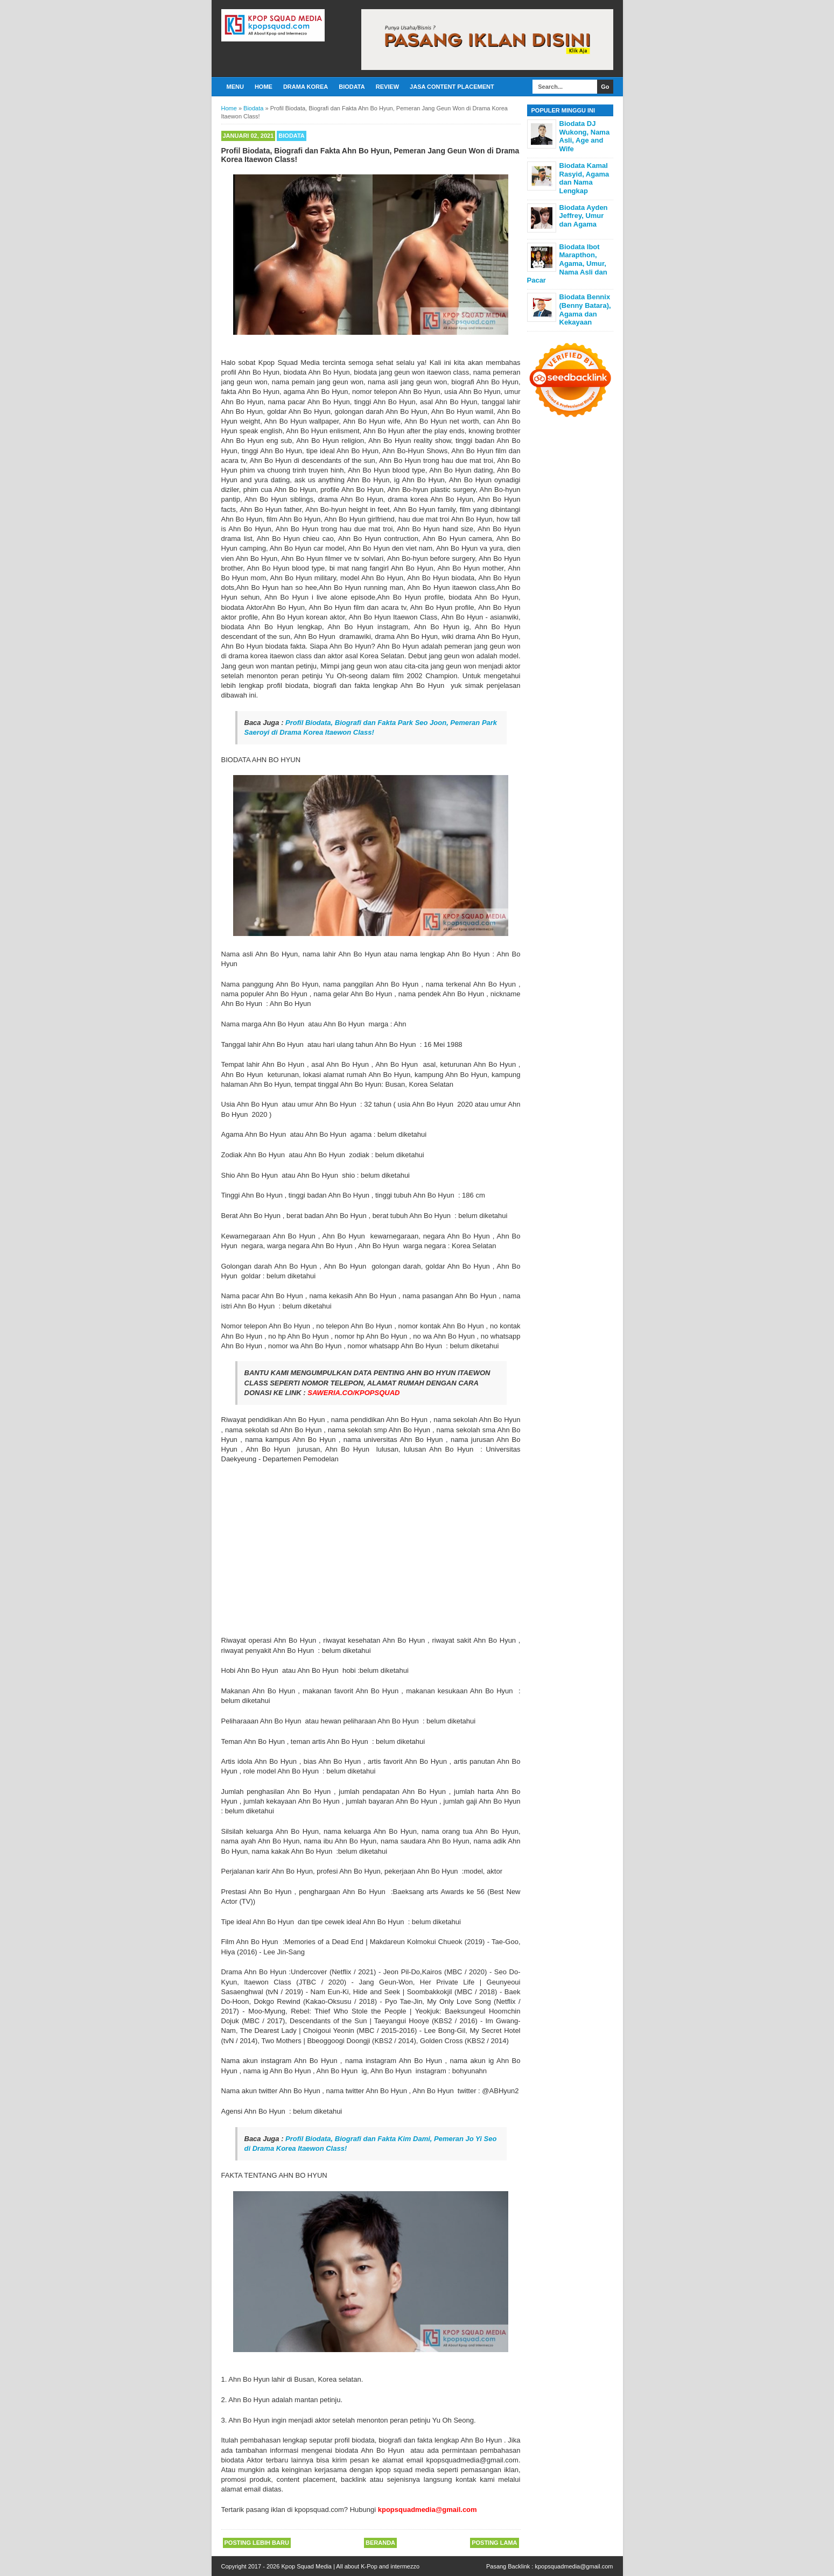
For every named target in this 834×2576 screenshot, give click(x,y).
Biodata (352, 86)
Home (263, 86)
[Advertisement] (371, 1550)
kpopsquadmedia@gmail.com (574, 2566)
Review (387, 86)
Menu (235, 86)
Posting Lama (494, 2542)
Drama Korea (305, 86)
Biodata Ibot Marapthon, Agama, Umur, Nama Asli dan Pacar (567, 263)
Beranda (380, 2542)
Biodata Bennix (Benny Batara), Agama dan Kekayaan (585, 309)
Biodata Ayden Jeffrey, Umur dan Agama (583, 215)
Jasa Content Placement (452, 86)
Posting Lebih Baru (257, 2542)
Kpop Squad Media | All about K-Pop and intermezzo (350, 2566)
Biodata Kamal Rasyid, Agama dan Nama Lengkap (584, 178)
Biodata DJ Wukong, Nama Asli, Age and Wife (584, 136)
